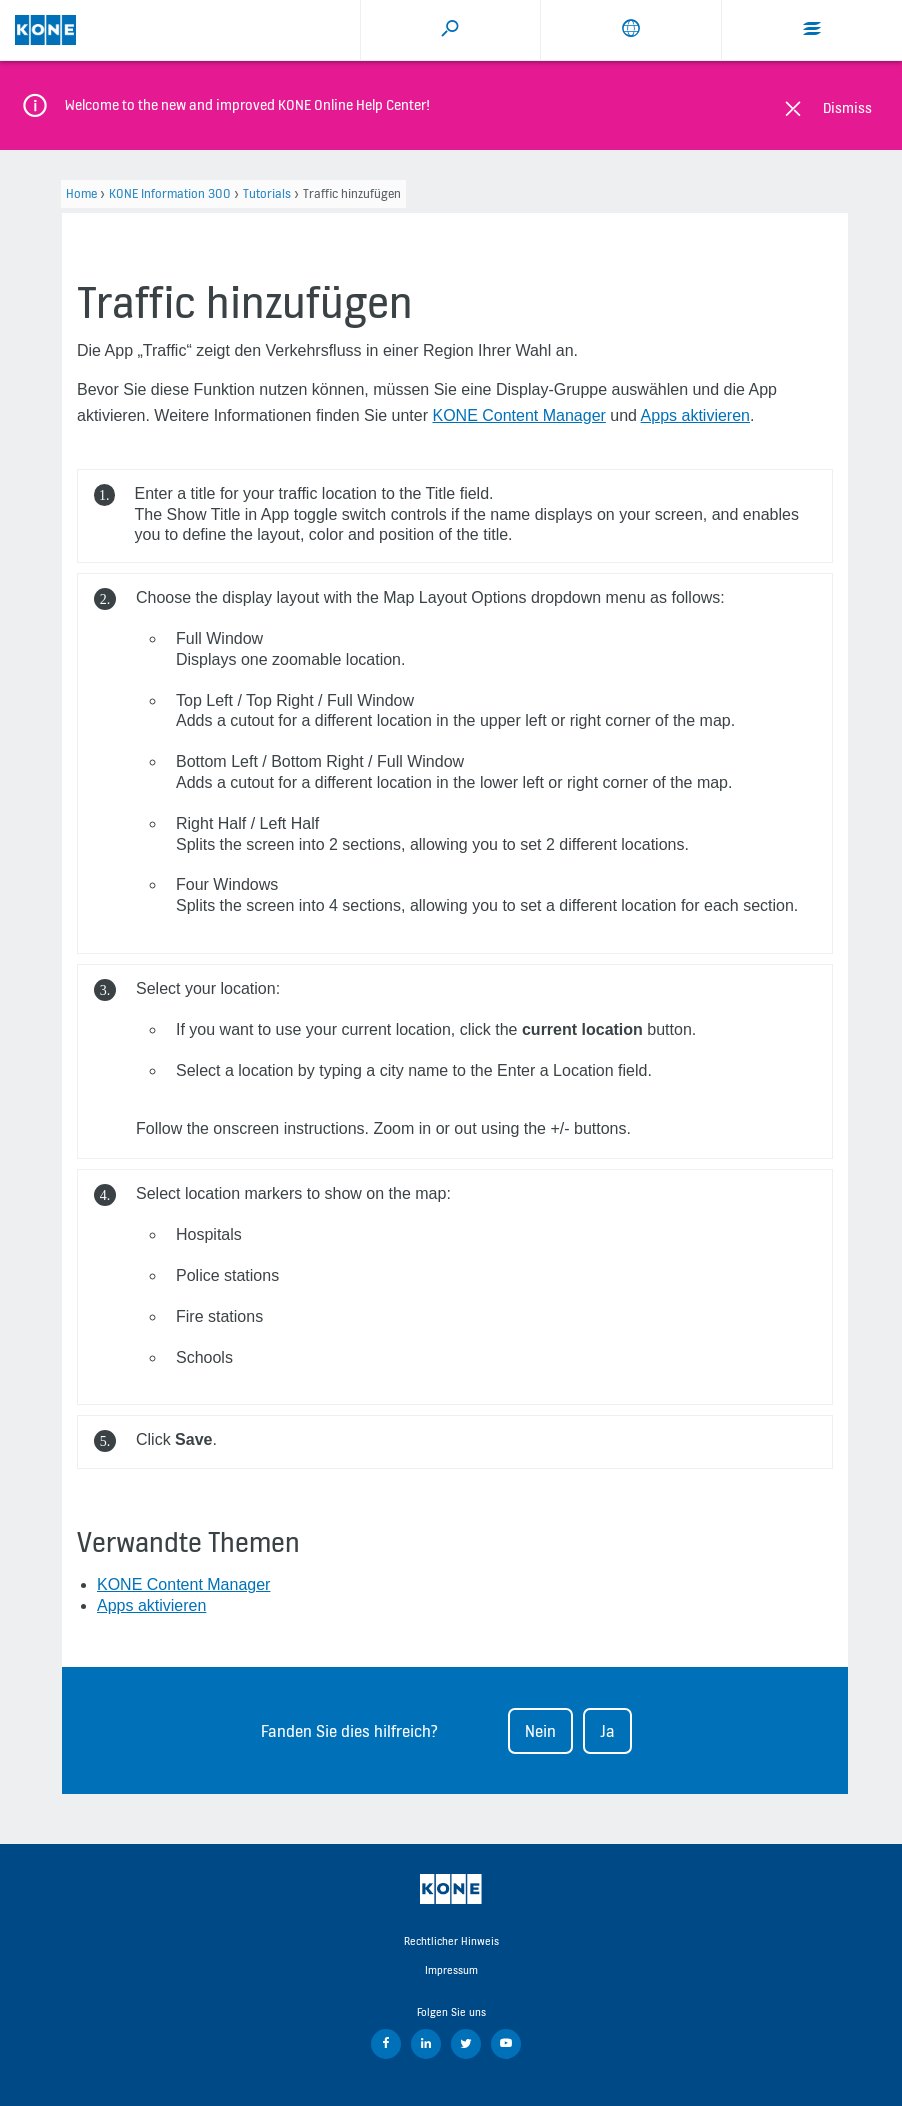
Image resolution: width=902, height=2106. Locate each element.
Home (81, 193)
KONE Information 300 (170, 193)
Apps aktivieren (695, 415)
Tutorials (267, 193)
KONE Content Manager (518, 415)
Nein (540, 1731)
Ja (607, 1731)
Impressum (451, 1970)
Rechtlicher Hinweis (451, 1941)
